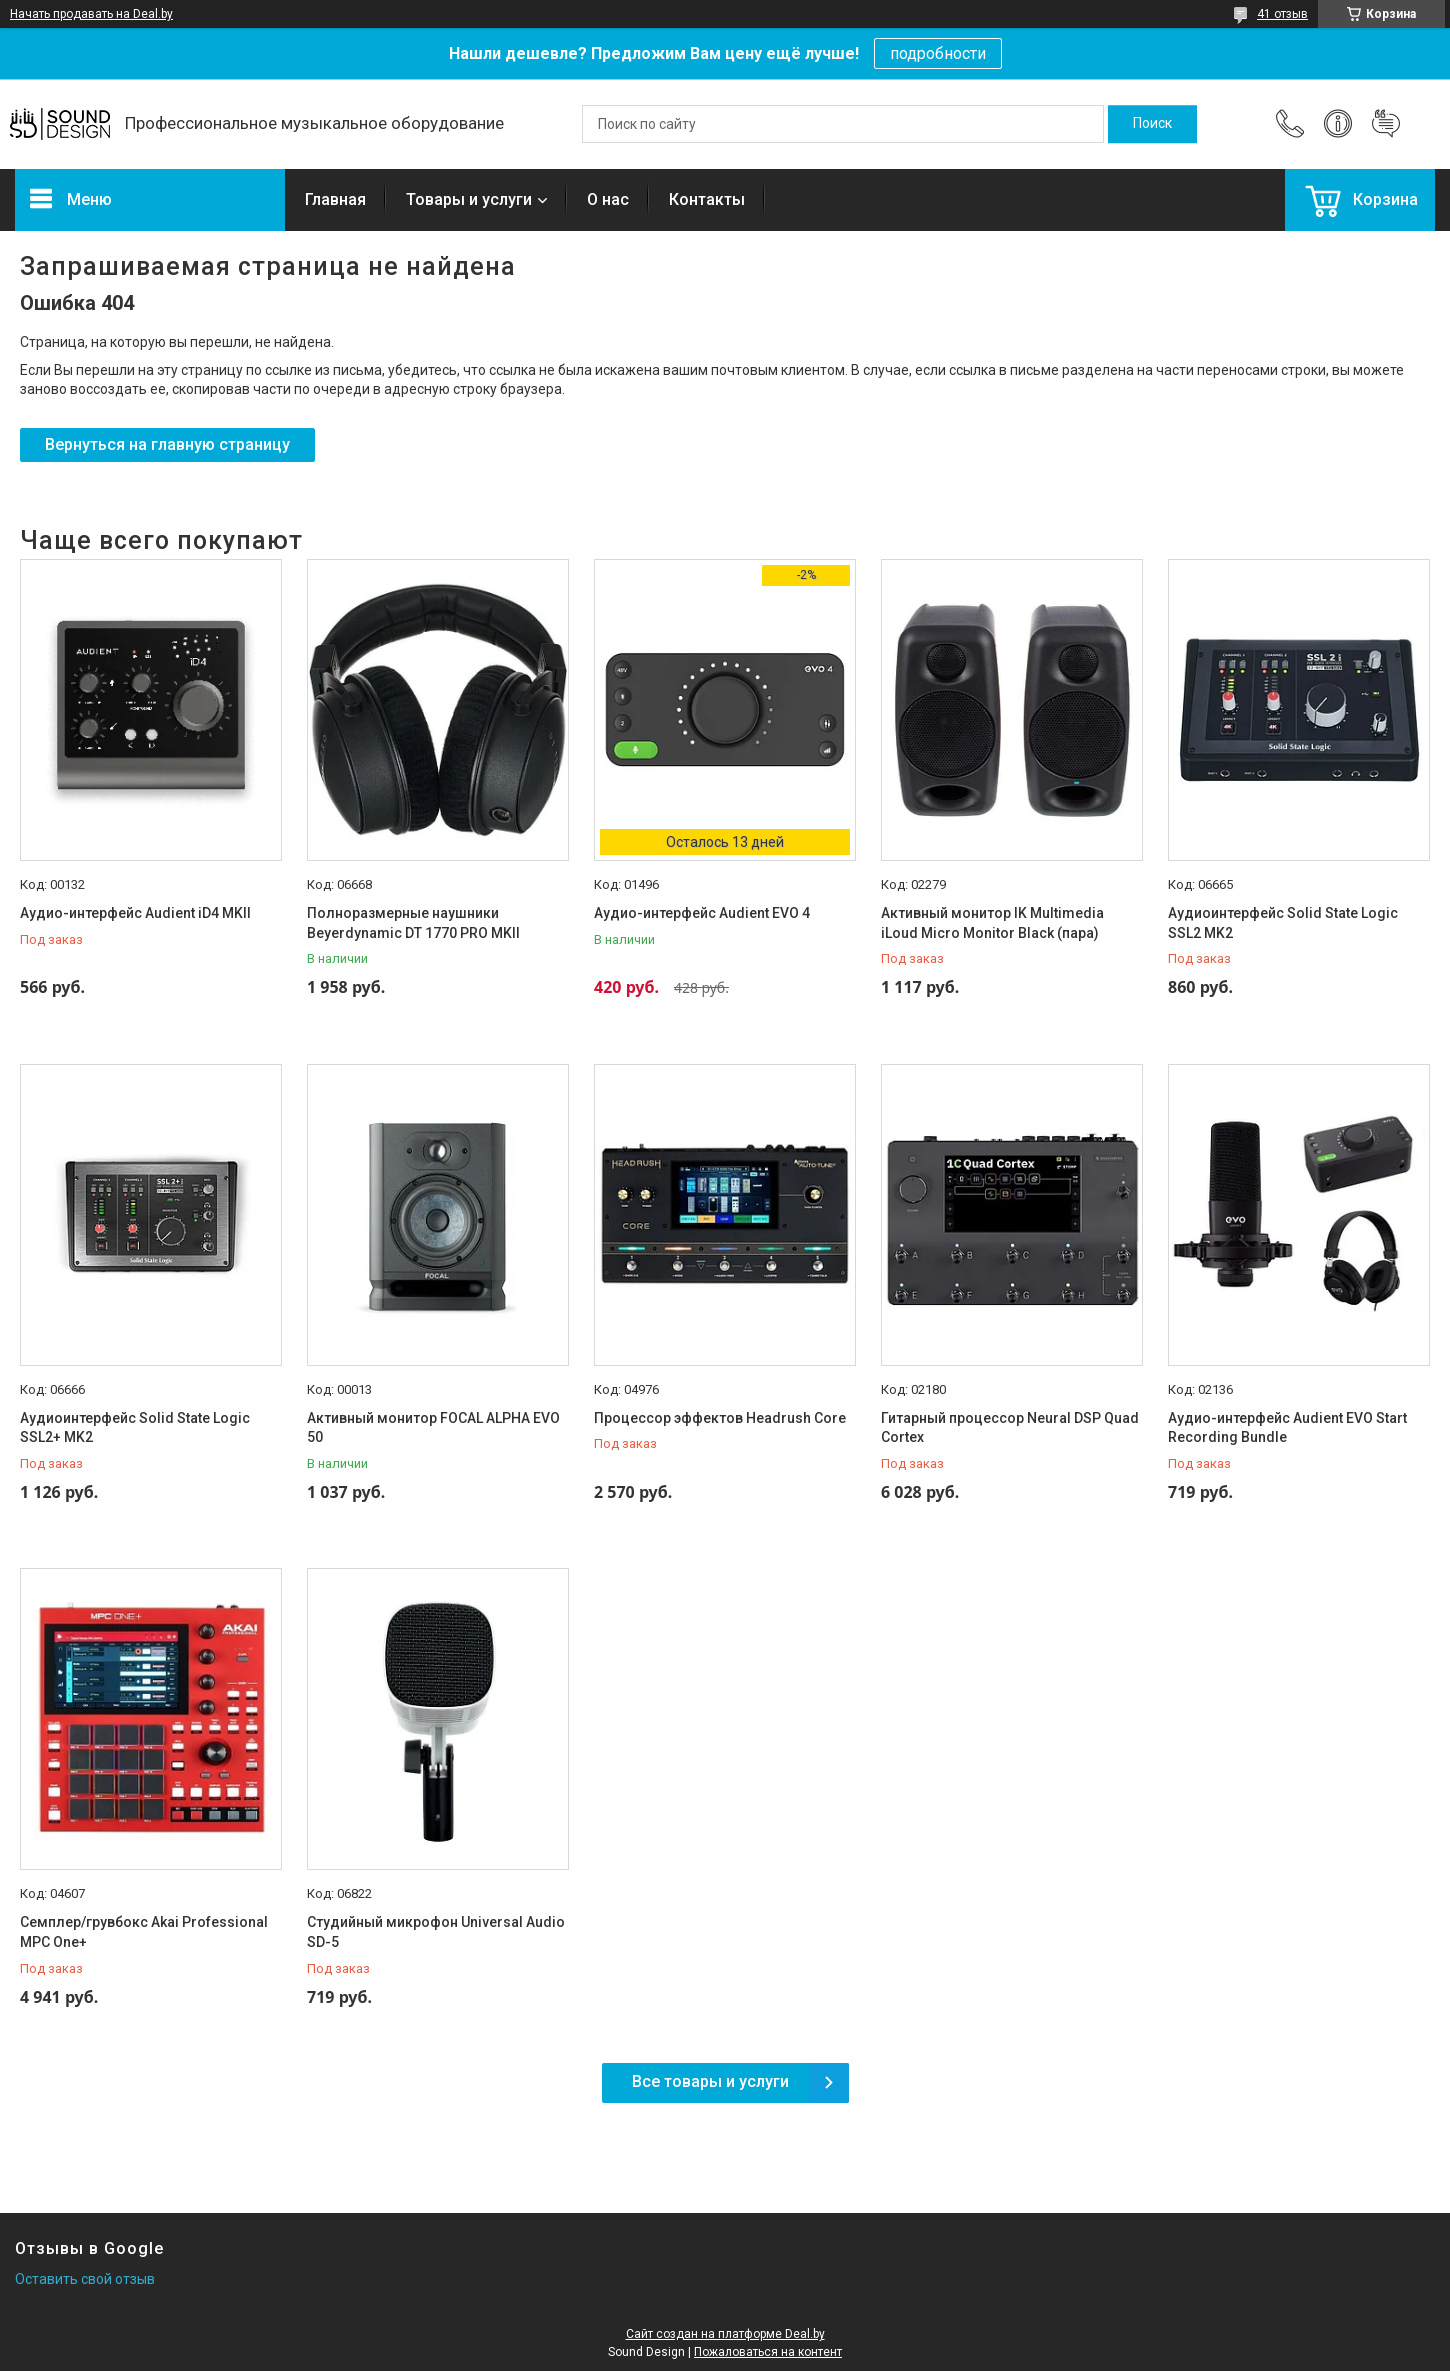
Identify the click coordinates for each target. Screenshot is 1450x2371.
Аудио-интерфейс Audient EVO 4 (702, 913)
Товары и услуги (469, 199)
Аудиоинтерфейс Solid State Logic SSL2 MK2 (1283, 923)
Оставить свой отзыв (85, 2279)
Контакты (707, 199)
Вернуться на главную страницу (167, 444)
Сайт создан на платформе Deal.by (725, 2334)
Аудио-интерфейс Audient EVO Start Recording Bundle (1287, 1428)
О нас (608, 199)
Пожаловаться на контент (768, 2352)
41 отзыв (1282, 14)
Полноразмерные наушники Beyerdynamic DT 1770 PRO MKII (413, 923)
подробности (938, 53)
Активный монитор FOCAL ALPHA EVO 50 (433, 1428)
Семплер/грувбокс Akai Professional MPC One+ (144, 1932)
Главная (335, 199)
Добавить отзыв (1386, 124)
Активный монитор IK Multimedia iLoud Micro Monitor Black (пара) (992, 923)
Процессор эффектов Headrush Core (720, 1418)
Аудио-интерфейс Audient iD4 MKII (135, 913)
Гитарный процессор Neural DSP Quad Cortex (1010, 1428)
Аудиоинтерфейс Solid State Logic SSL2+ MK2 (135, 1428)
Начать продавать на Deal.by (91, 14)
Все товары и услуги (710, 2081)
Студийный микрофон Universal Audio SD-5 (436, 1932)
